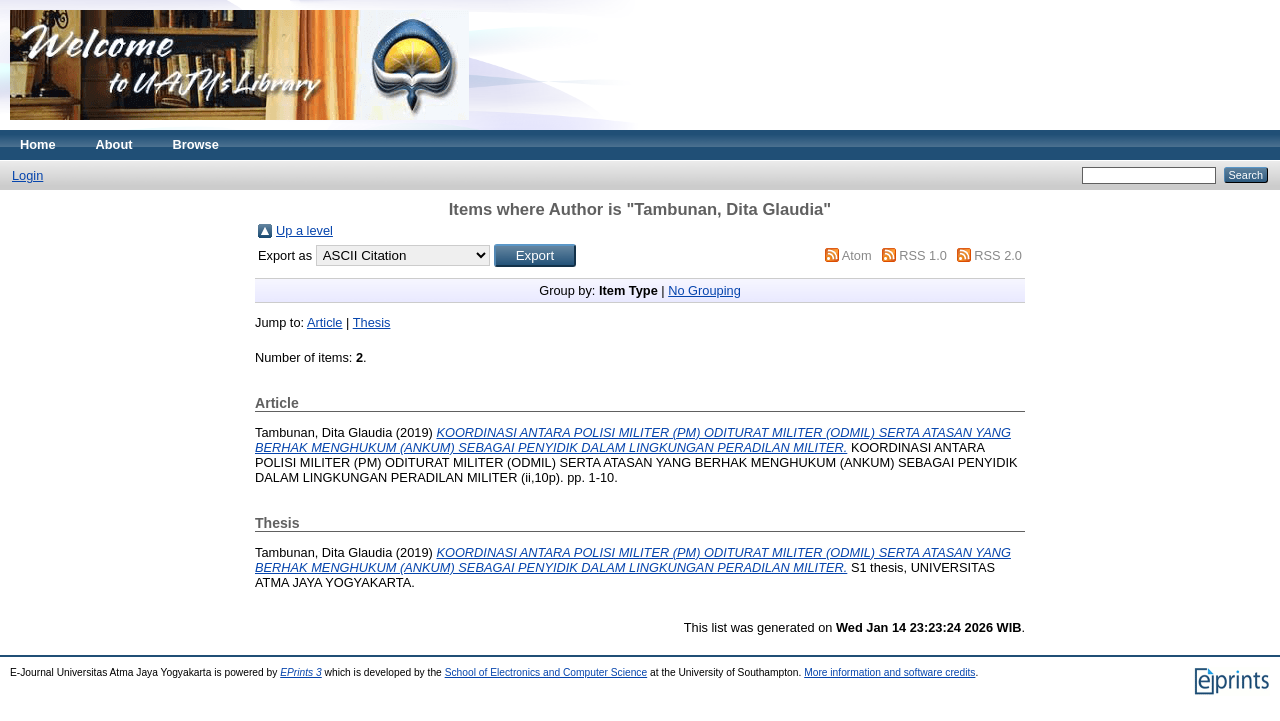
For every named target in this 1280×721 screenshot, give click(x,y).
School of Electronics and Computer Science (546, 672)
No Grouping (704, 290)
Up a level (304, 230)
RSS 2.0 (998, 255)
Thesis (372, 322)
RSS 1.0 (923, 255)
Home (38, 144)
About (114, 144)
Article (325, 322)
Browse (196, 144)
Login (27, 175)
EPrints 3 (301, 672)
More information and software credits (889, 672)
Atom (857, 255)
